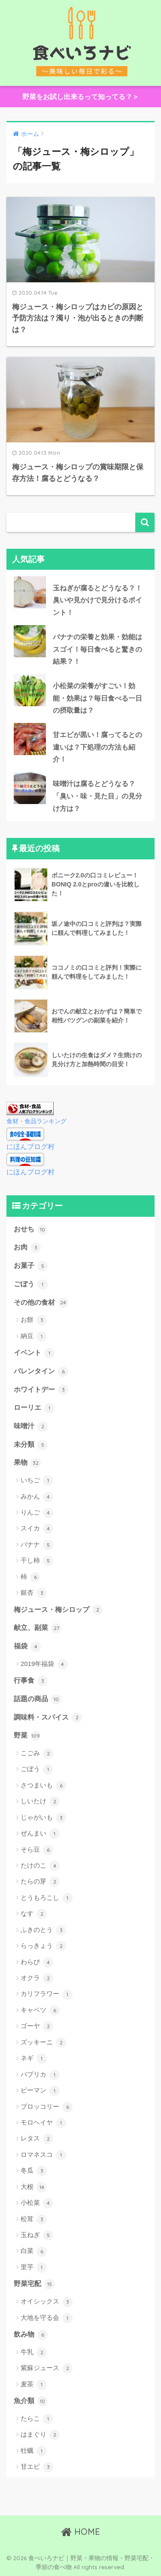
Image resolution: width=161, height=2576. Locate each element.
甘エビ (37, 2467)
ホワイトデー (41, 1390)
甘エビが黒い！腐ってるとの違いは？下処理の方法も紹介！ (97, 747)
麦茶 (34, 2384)
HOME (80, 2531)
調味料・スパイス (48, 1717)
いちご (37, 1480)
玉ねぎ (37, 2235)
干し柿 (37, 1561)
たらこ (37, 2419)
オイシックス (47, 2302)
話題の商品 (37, 1699)
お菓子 (31, 1266)
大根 (34, 2187)
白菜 (34, 2251)
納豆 (34, 1336)
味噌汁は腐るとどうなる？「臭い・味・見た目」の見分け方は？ (97, 796)
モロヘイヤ (43, 2123)
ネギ (34, 2058)
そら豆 (37, 1850)
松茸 (34, 2219)
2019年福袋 (44, 1664)
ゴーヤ (37, 2026)
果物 (27, 1463)
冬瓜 (34, 2171)
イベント (34, 1353)
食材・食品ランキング (36, 1121)
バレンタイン (41, 1372)
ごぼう (31, 1284)
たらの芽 (40, 1882)
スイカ (37, 1529)
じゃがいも (43, 1818)
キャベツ (40, 2010)
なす (34, 1914)
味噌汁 (31, 1426)
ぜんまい (40, 1834)
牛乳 (34, 2352)
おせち (31, 1230)
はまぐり (40, 2435)
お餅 (34, 1320)
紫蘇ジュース (47, 2368)
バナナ (37, 1545)
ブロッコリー (47, 2107)
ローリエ (34, 1408)
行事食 (31, 1681)
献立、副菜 (37, 1628)
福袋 (27, 1647)
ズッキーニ (43, 2043)
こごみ (37, 1753)
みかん (37, 1497)
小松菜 (37, 2203)
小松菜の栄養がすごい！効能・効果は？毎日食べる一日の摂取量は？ (97, 698)
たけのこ (40, 1866)
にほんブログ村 (30, 1146)
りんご (37, 1513)
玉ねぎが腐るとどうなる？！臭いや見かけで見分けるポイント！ (97, 600)
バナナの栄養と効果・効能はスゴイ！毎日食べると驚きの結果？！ (97, 649)
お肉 (27, 1248)
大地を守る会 (47, 2318)
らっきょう (43, 1946)
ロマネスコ (43, 2155)
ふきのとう (43, 1930)
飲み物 (31, 2335)
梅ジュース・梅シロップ (58, 1610)
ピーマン (40, 2091)
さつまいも (43, 1786)
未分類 (31, 1445)
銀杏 (34, 1593)
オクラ (37, 1978)
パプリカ (40, 2075)
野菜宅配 (34, 2284)
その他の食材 (41, 1302)
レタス (37, 2139)
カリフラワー (47, 1994)
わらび (37, 1962)
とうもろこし (47, 1898)
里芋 (34, 2267)
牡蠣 (34, 2451)
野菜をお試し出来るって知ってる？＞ (80, 96)
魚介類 (31, 2401)
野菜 (27, 1736)
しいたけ (40, 1801)
